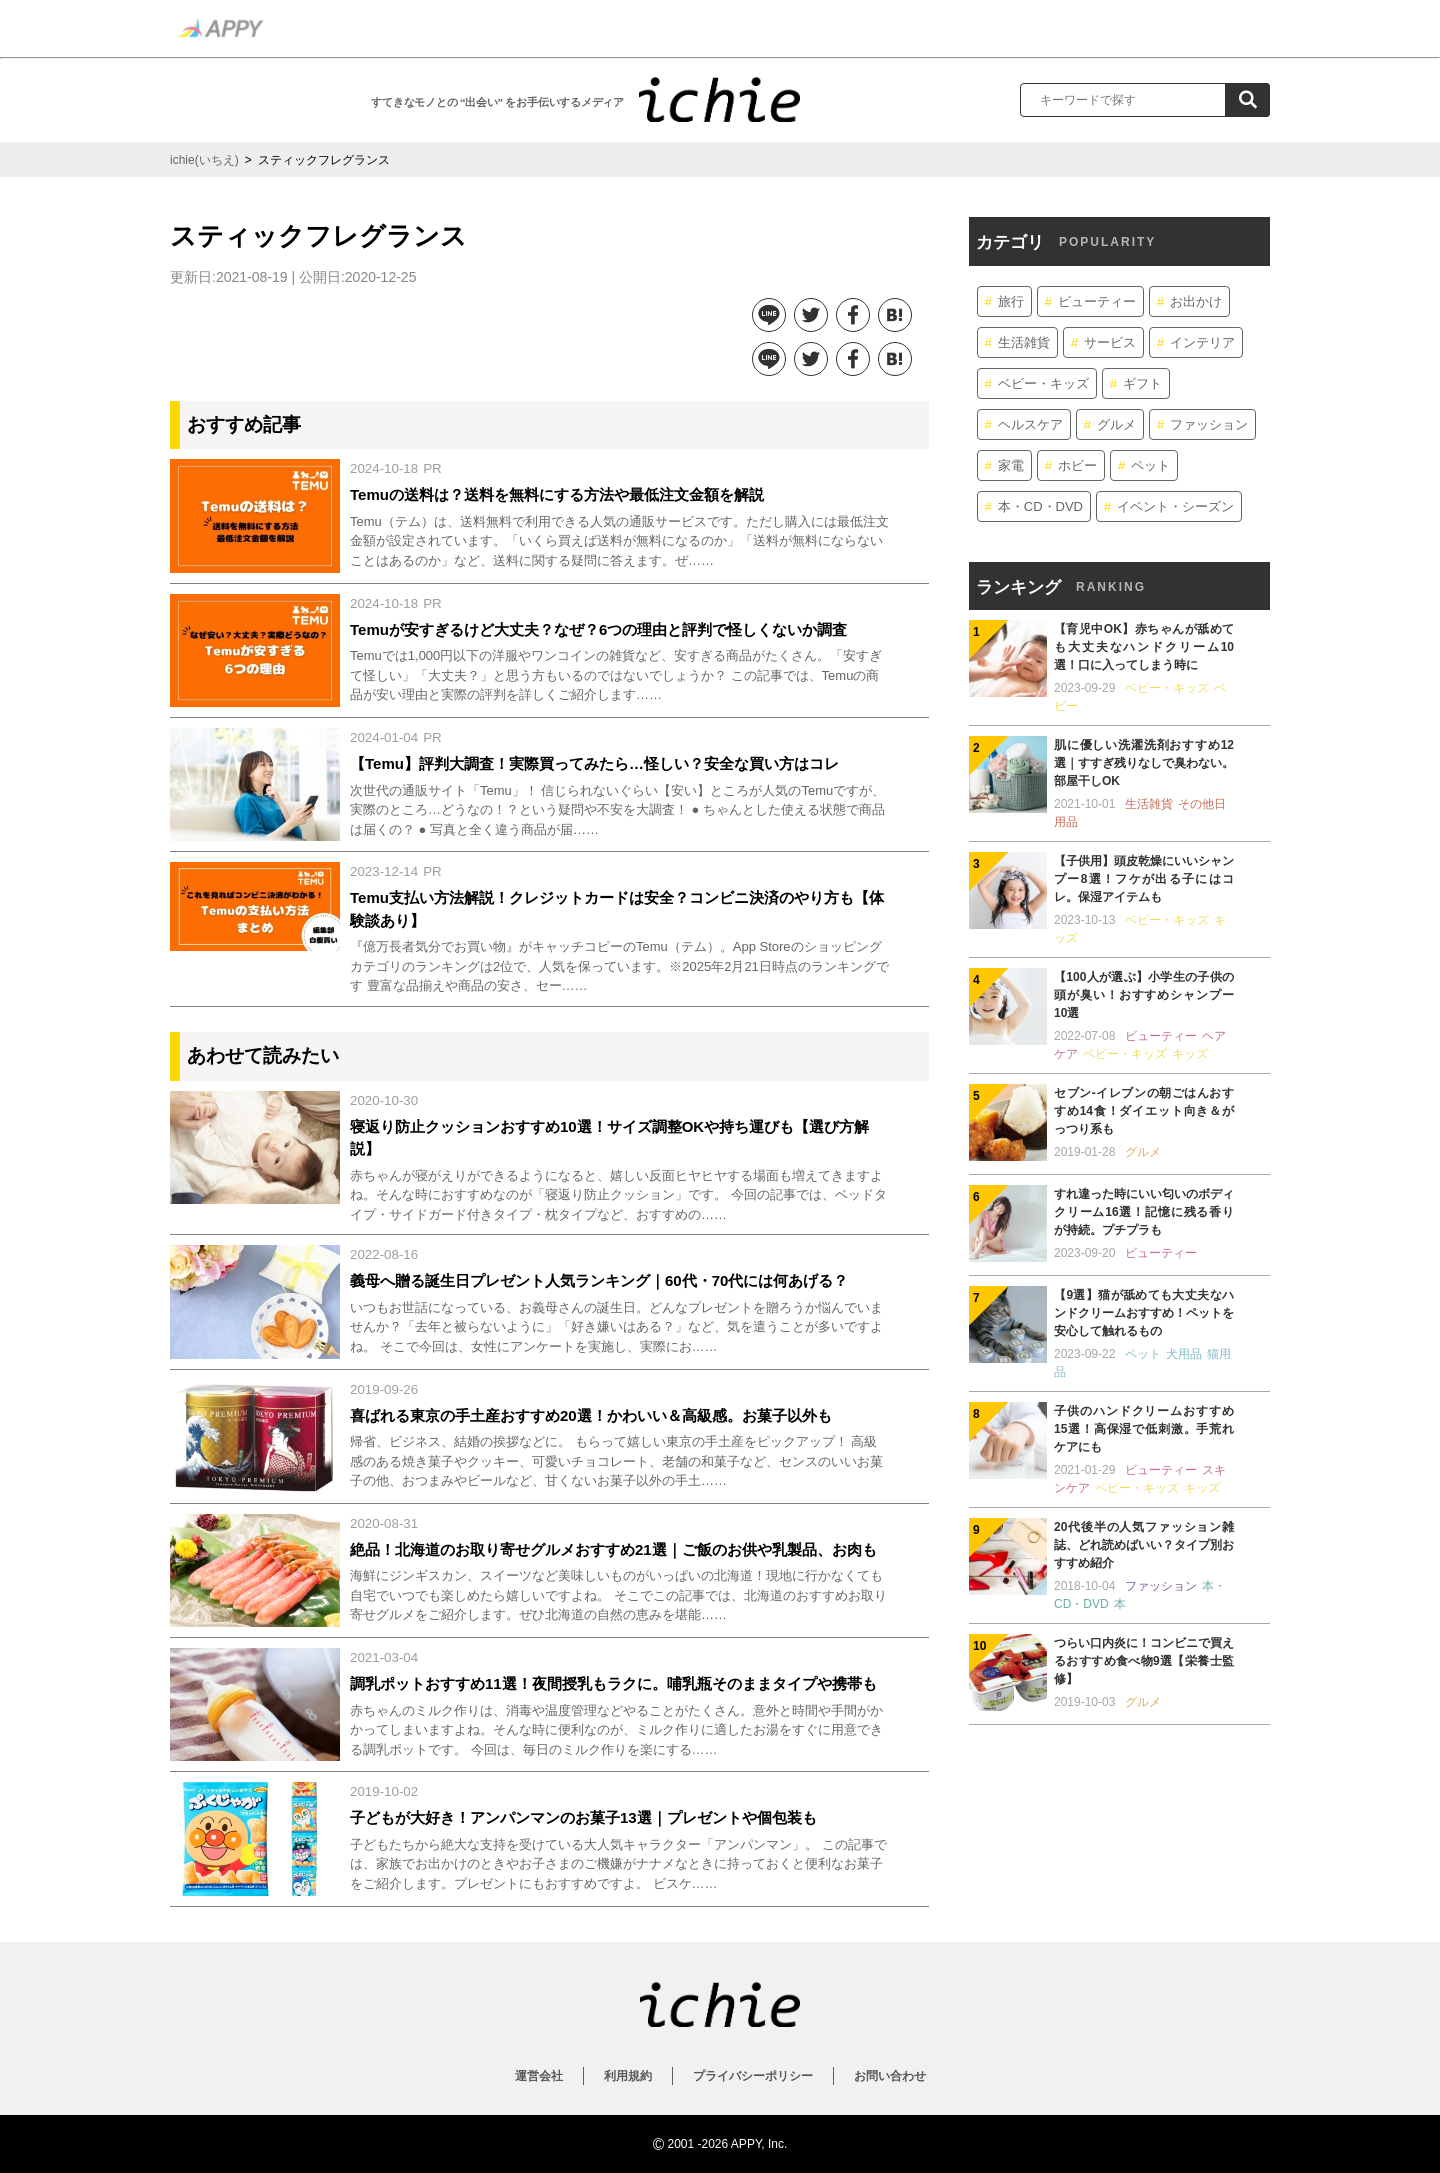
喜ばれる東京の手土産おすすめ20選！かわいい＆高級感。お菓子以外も (591, 1415)
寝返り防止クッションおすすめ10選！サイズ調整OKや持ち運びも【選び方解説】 (609, 1138)
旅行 (1011, 301)
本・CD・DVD (1040, 506)
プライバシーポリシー (753, 2076)
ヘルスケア (1030, 424)
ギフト (1142, 383)
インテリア (1202, 342)
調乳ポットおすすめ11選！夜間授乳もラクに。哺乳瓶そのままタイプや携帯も (613, 1683)
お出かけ (1196, 301)
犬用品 (1184, 1354)
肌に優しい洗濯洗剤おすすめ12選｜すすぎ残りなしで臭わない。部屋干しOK (1144, 763)
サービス (1110, 342)
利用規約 (628, 2076)
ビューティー (1097, 301)
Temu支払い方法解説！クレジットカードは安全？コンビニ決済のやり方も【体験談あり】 (617, 909)
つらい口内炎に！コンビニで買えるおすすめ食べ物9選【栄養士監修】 (1144, 1661)
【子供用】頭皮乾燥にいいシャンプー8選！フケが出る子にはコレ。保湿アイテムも (1144, 879)
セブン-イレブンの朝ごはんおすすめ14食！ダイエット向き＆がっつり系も (1144, 1111)
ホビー (1077, 465)
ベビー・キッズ (1043, 383)
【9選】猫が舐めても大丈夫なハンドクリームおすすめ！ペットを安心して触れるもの (1144, 1313)
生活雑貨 (1024, 342)
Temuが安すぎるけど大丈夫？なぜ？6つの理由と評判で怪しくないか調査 (598, 629)
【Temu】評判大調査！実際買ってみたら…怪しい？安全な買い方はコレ (594, 763)
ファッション (1209, 424)
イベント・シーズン (1175, 506)
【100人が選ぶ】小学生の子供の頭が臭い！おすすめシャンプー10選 (1144, 995)
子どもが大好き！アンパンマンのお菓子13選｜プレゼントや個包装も (583, 1817)
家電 (1011, 465)
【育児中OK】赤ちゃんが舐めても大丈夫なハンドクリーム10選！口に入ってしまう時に (1144, 647)
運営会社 (539, 2076)
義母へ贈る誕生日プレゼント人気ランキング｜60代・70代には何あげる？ (599, 1280)
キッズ (1190, 1054)
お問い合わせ (890, 2076)
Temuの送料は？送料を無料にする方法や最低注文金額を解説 (557, 494)
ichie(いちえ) (204, 160)
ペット (1150, 465)
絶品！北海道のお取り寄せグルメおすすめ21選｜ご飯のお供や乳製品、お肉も (613, 1549)
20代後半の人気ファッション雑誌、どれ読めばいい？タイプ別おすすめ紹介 (1144, 1545)
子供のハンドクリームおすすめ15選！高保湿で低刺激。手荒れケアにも (1144, 1429)
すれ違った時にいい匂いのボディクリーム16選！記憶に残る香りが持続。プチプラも (1144, 1212)
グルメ (1116, 424)
